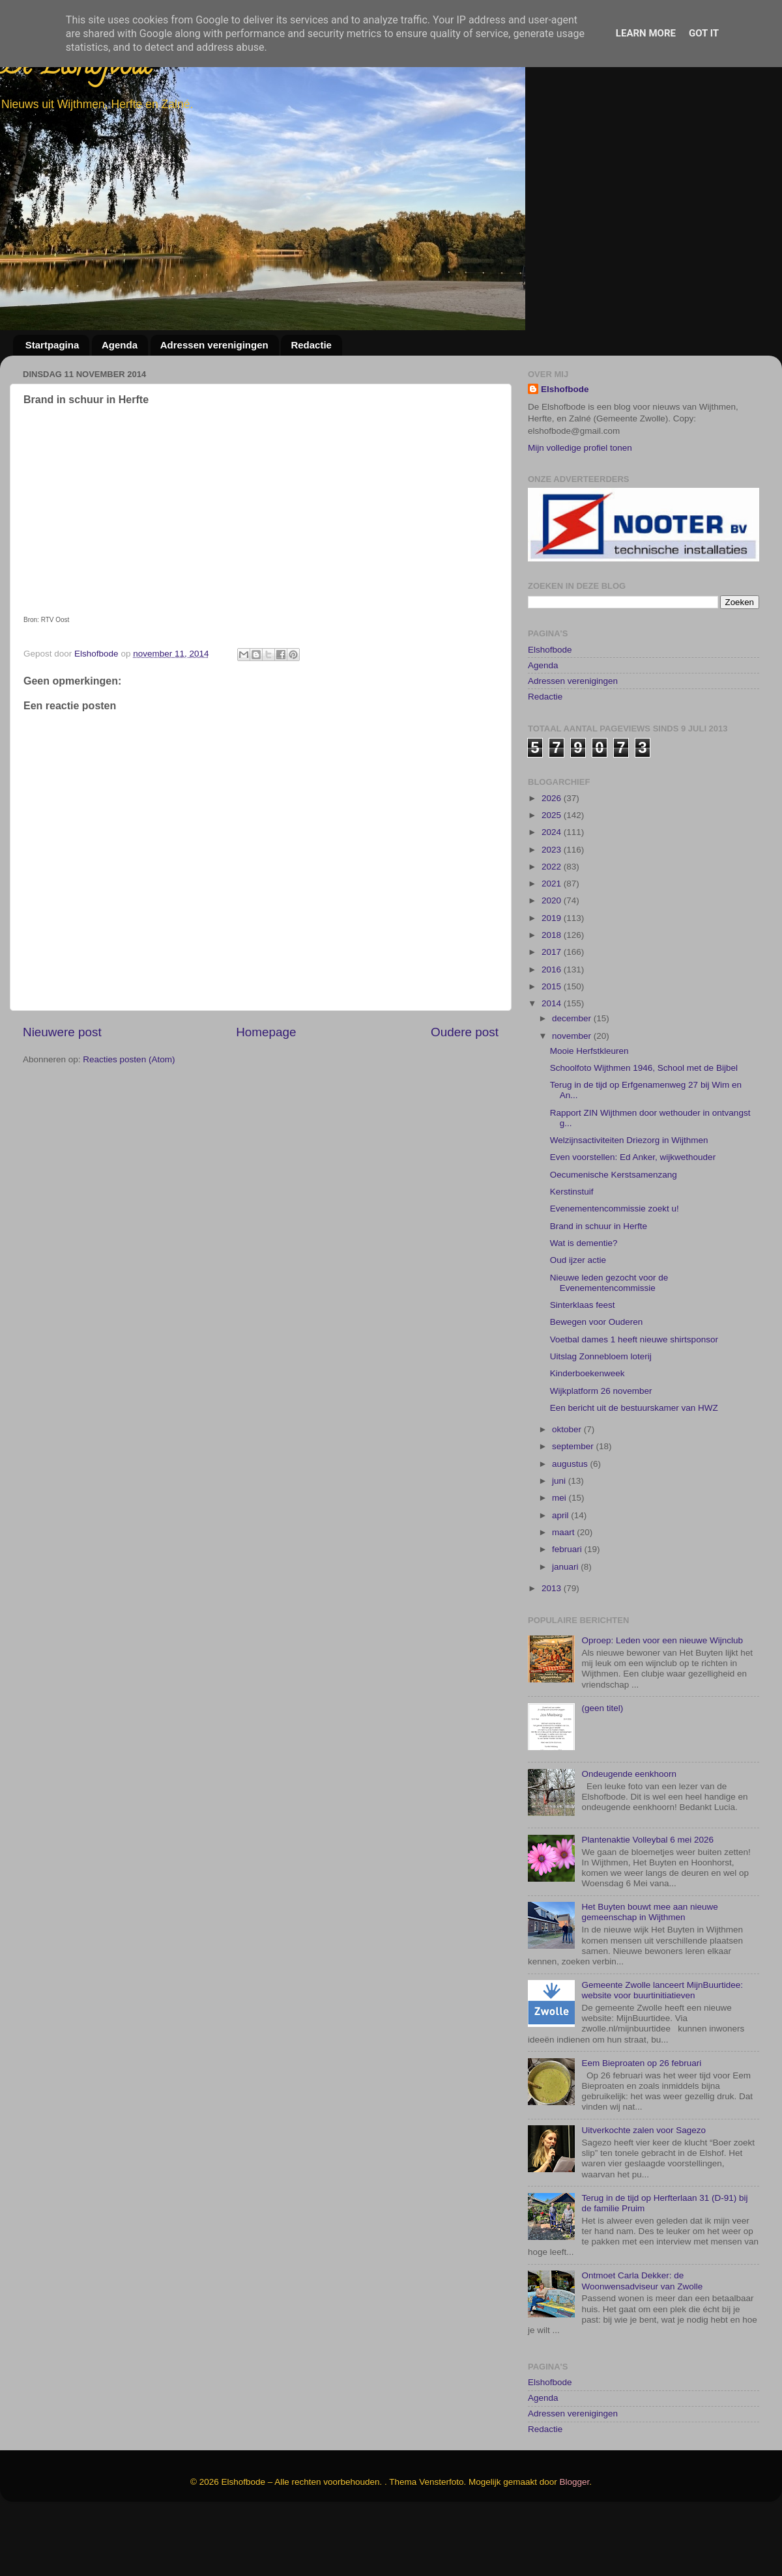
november (573, 1097)
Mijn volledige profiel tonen (580, 448)
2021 (553, 945)
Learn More (646, 33)
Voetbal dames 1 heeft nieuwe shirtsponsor (634, 1401)
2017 (553, 1014)
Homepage (266, 1032)
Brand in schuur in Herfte (598, 1287)
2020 (553, 962)
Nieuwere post (62, 1032)
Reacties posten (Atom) (129, 1059)
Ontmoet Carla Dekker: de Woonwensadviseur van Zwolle (641, 2342)
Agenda (120, 344)
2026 (553, 859)
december (573, 1080)
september (574, 1508)
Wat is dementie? (584, 1304)
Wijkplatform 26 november (601, 1452)
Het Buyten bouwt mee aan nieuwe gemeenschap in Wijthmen (649, 1974)
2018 (553, 996)
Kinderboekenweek (587, 1435)
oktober (568, 1490)
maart (564, 1593)
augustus (571, 1525)
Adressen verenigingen (214, 344)
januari (566, 1628)
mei (560, 1559)
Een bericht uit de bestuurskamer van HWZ (634, 1469)
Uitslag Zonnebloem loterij (601, 1417)
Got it (704, 33)
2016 (553, 1031)
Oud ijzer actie (578, 1322)
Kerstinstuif (572, 1253)
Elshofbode (565, 389)
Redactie (311, 344)
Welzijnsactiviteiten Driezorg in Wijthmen (629, 1201)
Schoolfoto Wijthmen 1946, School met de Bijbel (644, 1129)
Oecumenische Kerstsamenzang (613, 1236)
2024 (553, 894)
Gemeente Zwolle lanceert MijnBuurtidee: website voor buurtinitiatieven (662, 2051)
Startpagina (52, 344)
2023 (553, 911)
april (561, 1576)
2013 (553, 1649)
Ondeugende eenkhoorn (628, 1835)
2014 (553, 1065)
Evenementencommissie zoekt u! (614, 1270)
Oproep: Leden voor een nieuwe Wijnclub (662, 1701)
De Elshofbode (76, 68)
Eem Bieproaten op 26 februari (641, 2124)
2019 (553, 979)
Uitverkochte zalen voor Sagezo (643, 2191)
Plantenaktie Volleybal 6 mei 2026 (647, 1901)
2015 (553, 1048)
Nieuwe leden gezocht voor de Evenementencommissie (609, 1344)
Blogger (575, 2543)
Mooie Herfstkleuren (589, 1112)
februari (568, 1611)
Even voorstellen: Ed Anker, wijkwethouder (633, 1219)
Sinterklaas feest (582, 1366)
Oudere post (465, 1032)
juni (560, 1542)
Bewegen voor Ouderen (596, 1384)
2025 (553, 876)
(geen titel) (602, 1769)
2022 (553, 928)
